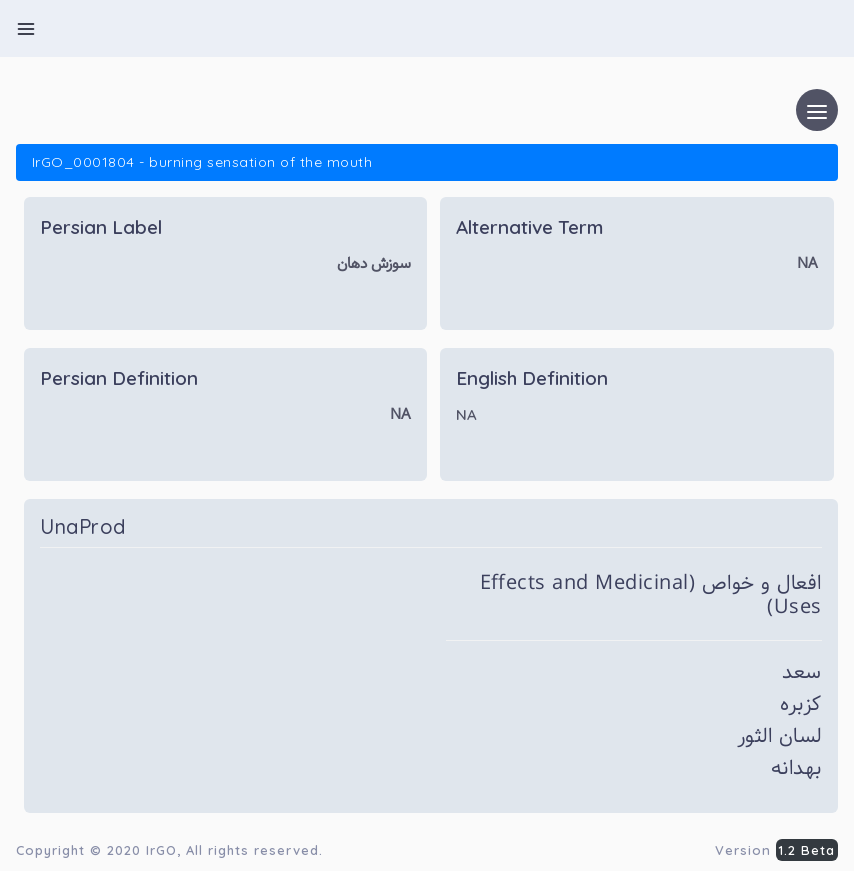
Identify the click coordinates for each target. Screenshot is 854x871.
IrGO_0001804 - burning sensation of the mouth (202, 162)
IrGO (161, 850)
